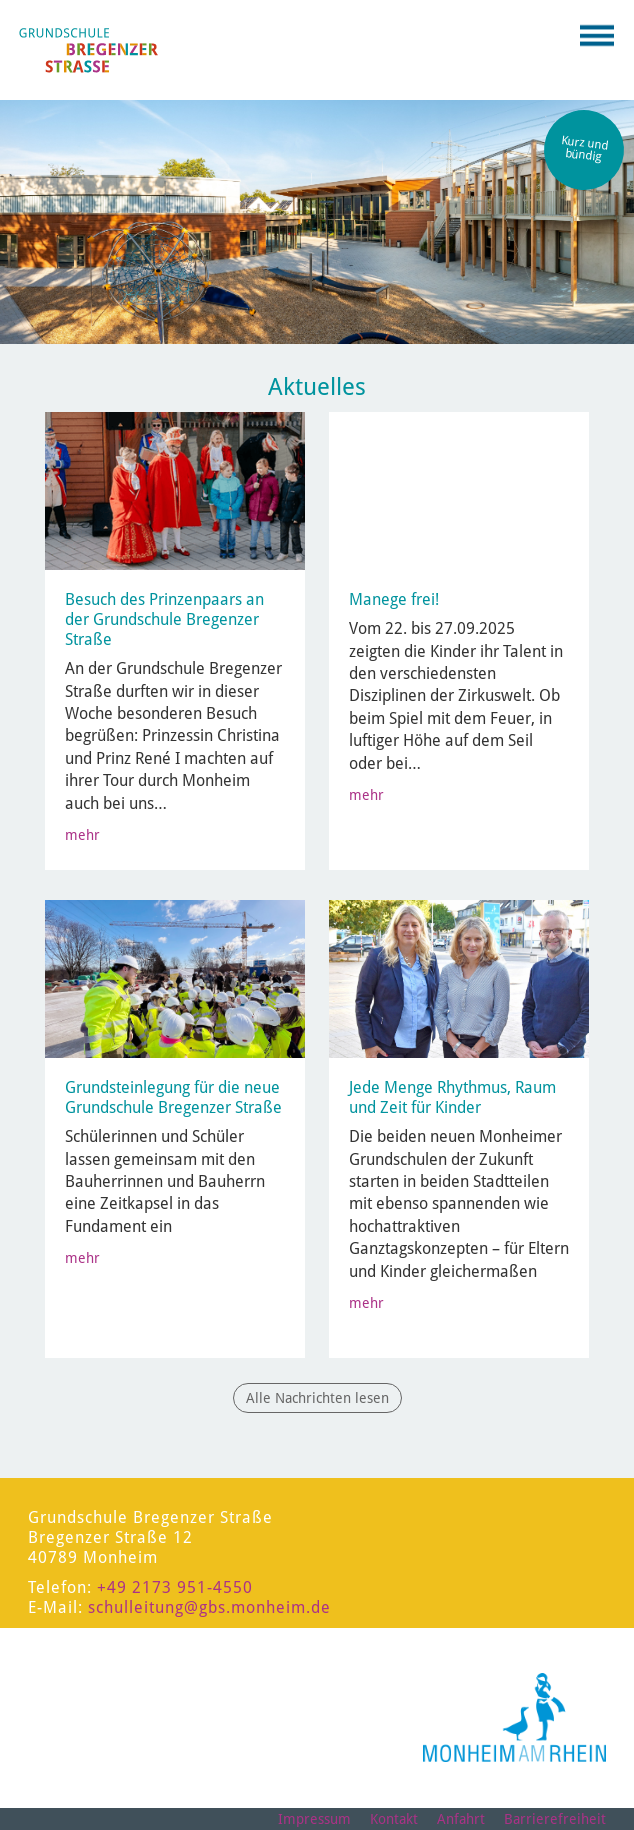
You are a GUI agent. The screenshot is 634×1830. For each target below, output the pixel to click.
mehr (82, 835)
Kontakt (394, 1819)
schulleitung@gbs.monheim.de (209, 1607)
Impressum (314, 1819)
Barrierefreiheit (555, 1819)
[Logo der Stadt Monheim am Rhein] (514, 1717)
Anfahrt (461, 1819)
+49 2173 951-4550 (175, 1587)
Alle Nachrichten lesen (317, 1398)
